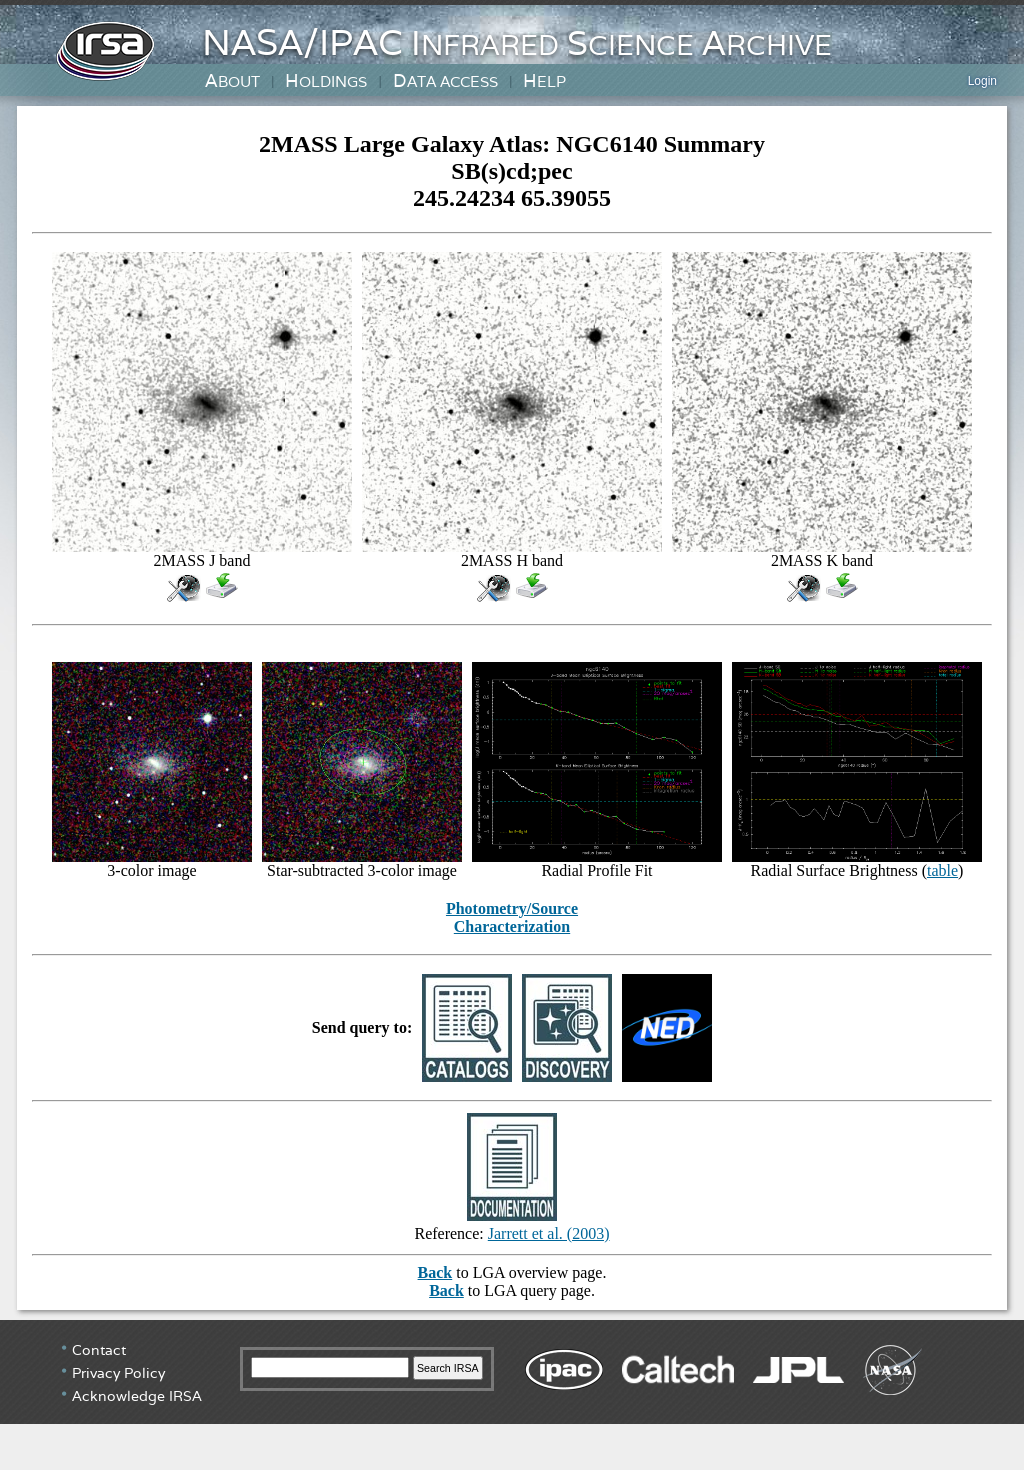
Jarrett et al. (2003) (549, 1233)
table (942, 870)
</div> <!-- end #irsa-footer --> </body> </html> (512, 1395)
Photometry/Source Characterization (512, 917)
